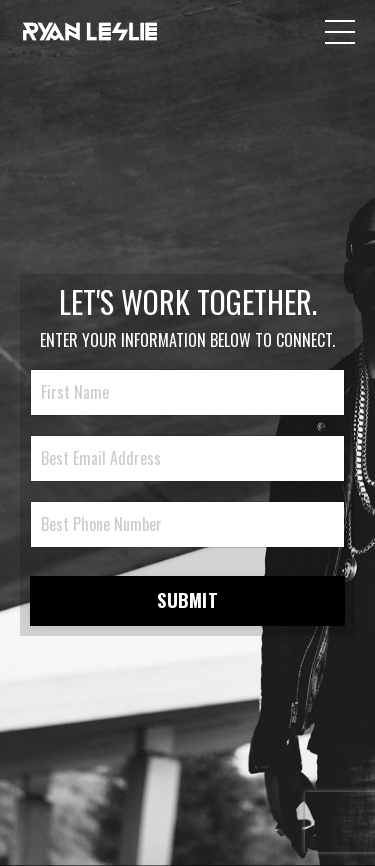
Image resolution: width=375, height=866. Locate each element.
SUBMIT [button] (187, 600)
